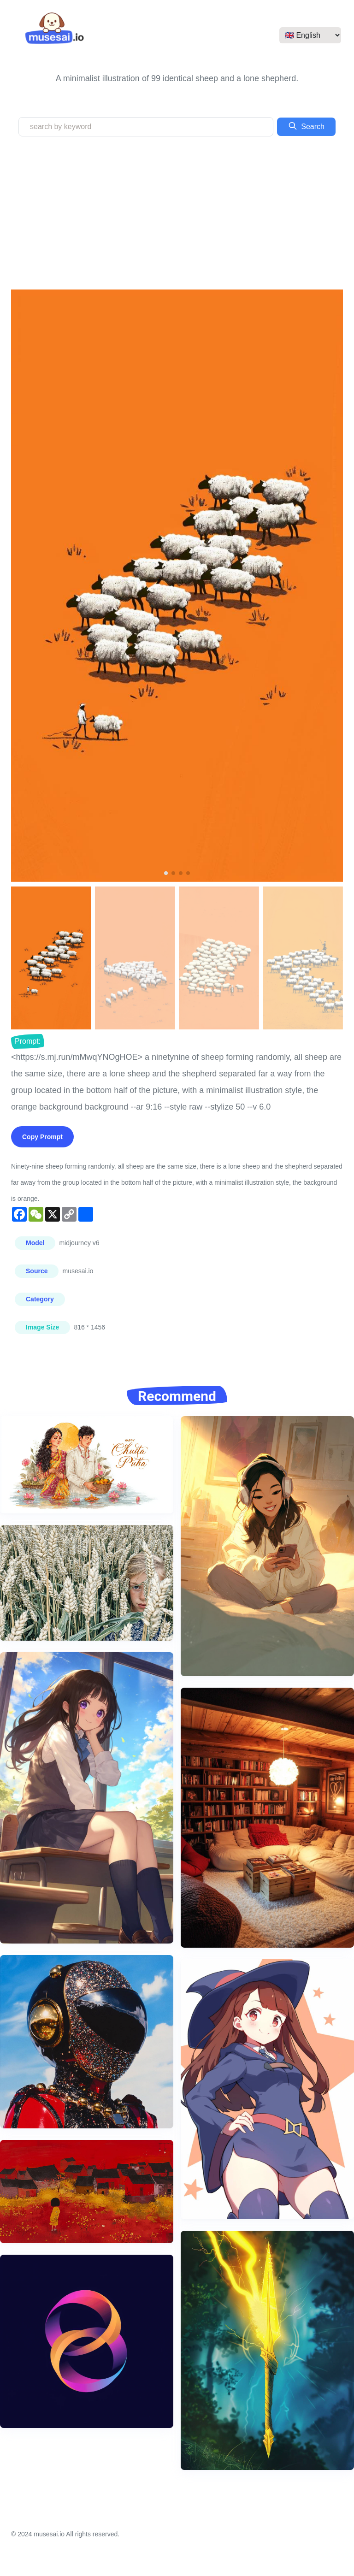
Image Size (42, 1327)
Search (306, 125)
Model (35, 1243)
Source (36, 1271)
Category (40, 1299)
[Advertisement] (177, 213)
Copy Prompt (42, 1136)
